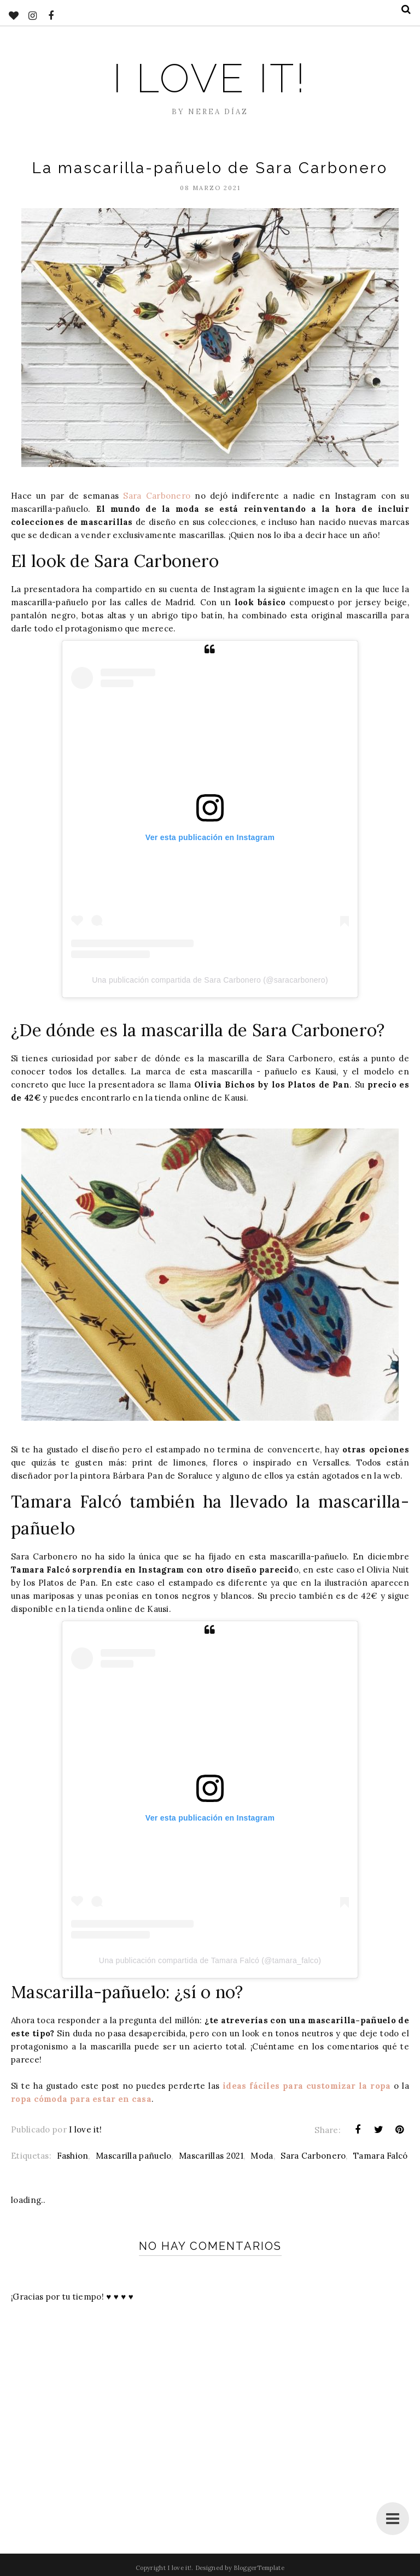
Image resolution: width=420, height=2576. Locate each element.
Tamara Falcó (380, 2155)
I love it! (210, 78)
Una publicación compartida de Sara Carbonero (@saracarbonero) (210, 980)
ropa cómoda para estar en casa (81, 2099)
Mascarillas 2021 (211, 2155)
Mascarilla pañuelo (133, 2155)
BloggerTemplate (259, 2568)
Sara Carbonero (156, 496)
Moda (261, 2155)
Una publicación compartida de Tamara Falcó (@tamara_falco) (210, 1960)
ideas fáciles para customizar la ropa (307, 2086)
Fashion (72, 2155)
